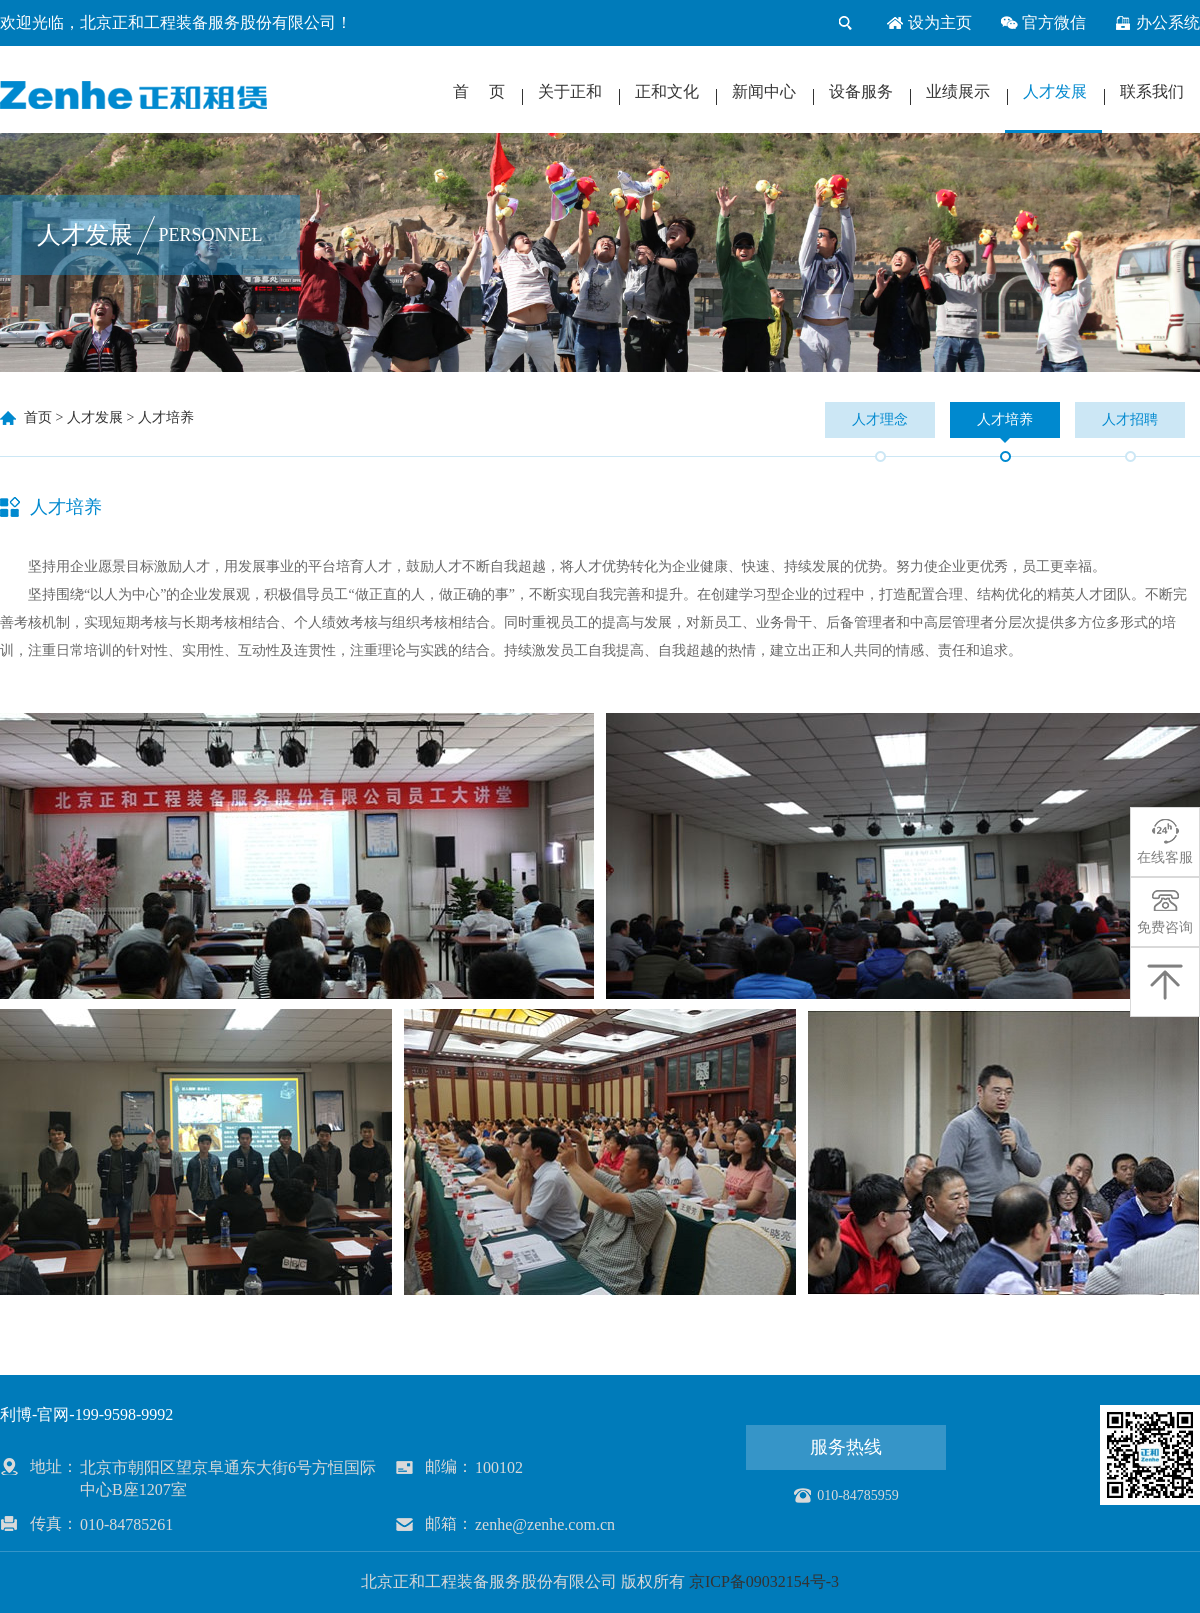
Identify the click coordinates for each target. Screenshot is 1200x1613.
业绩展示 (958, 91)
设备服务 (861, 91)
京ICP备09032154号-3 (764, 1581)
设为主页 (929, 23)
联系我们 (1152, 91)
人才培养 (166, 417)
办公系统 (1157, 23)
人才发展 (1055, 91)
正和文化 (667, 91)
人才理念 (880, 419)
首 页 (479, 91)
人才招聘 (1130, 419)
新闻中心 (764, 91)
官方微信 (1043, 23)
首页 (38, 417)
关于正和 (570, 91)
